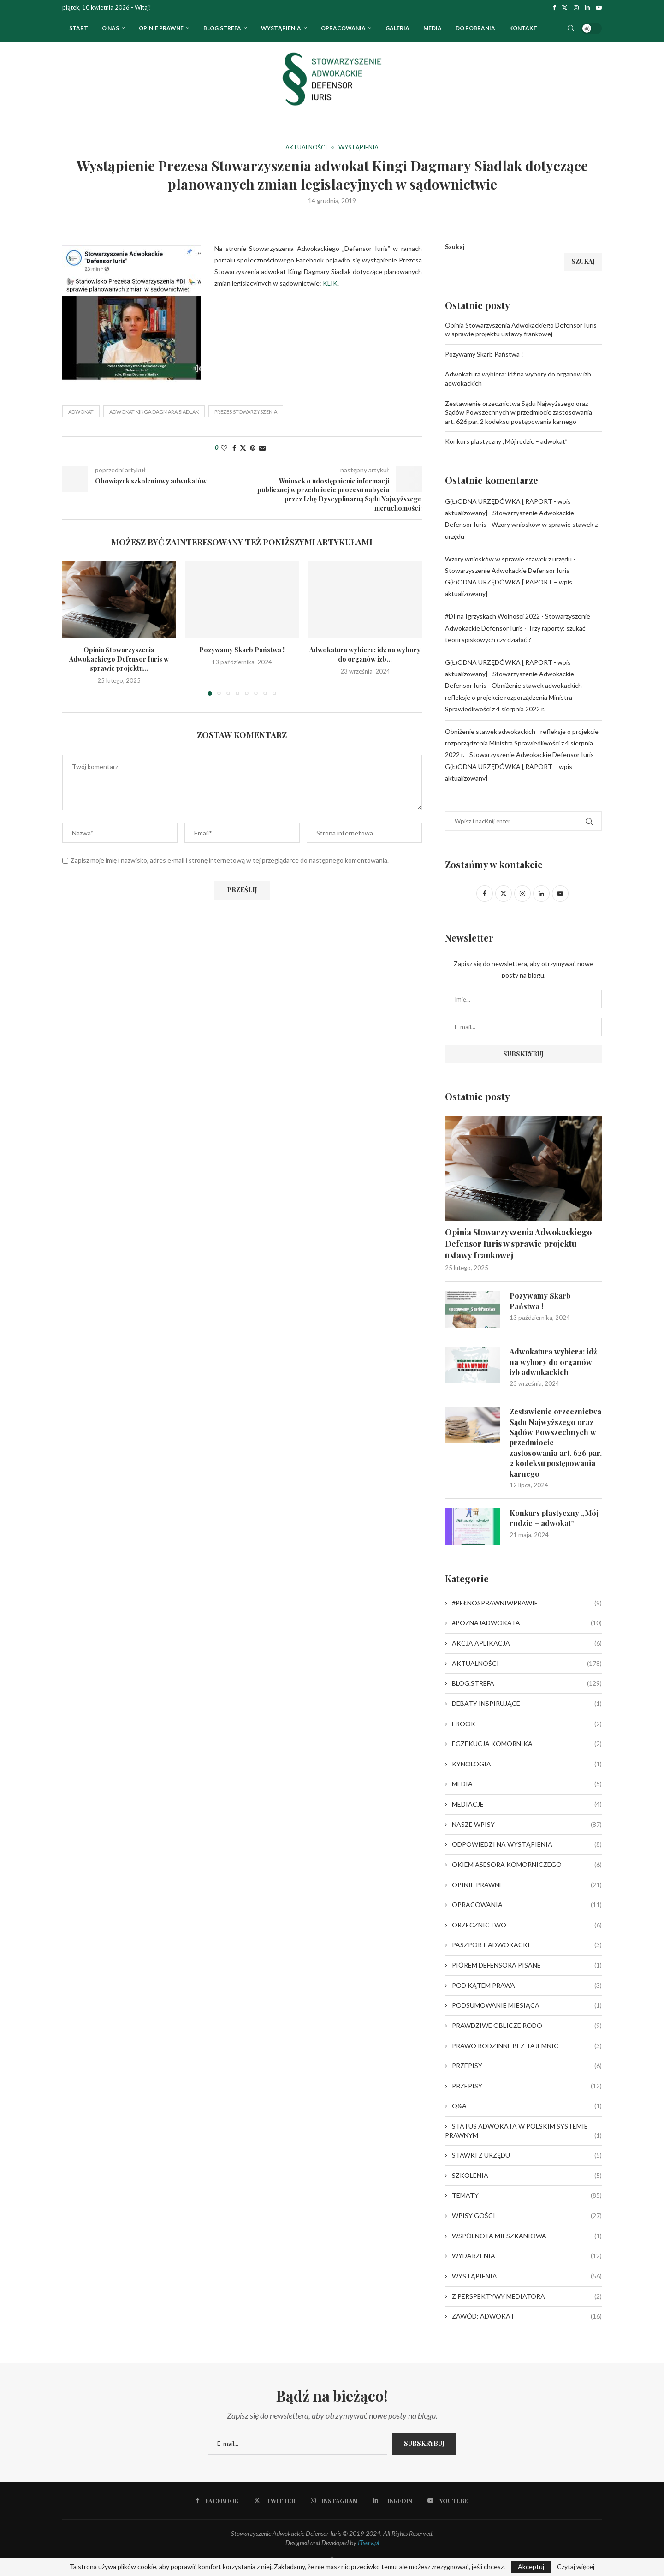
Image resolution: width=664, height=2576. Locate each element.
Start (78, 27)
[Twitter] (565, 7)
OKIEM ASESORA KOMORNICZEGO (527, 1864)
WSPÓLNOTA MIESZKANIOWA (527, 2236)
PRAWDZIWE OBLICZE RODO (527, 2025)
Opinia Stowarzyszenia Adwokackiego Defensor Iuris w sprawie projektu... (119, 659)
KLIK (330, 283)
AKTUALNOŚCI (527, 1663)
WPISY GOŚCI (527, 2215)
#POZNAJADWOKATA (527, 1623)
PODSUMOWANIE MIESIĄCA (527, 2005)
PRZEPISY (527, 2065)
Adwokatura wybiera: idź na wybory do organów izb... (365, 654)
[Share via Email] (262, 448)
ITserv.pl (368, 2542)
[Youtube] (599, 7)
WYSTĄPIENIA (281, 27)
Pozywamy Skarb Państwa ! (242, 649)
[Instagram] (576, 7)
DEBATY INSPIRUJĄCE (527, 1703)
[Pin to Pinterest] (252, 448)
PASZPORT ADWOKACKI (527, 1945)
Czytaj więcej (575, 2567)
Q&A (527, 2106)
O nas (110, 27)
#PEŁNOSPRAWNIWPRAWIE (527, 1603)
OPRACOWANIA (343, 27)
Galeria (397, 27)
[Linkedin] (587, 7)
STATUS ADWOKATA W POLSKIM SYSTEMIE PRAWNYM (523, 2131)
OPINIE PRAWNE (161, 27)
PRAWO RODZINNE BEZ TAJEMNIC (527, 2046)
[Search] (570, 28)
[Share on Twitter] (243, 448)
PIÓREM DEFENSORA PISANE (527, 1965)
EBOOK (527, 1724)
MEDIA (527, 1784)
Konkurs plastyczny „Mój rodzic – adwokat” (506, 441)
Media (432, 27)
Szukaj (455, 246)
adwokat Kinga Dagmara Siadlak (154, 412)
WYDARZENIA (527, 2255)
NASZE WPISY (527, 1824)
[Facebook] (554, 7)
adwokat (81, 412)
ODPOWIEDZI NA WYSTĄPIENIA (527, 1844)
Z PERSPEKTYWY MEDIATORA (527, 2296)
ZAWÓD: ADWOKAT (527, 2316)
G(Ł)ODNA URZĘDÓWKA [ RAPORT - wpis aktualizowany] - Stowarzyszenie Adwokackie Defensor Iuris (509, 512)
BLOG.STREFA (527, 1683)
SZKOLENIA (527, 2175)
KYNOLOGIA (527, 1764)
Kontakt (523, 27)
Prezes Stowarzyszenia (245, 412)
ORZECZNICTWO (527, 1925)
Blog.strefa (222, 27)
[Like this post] (224, 448)
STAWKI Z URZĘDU (527, 2155)
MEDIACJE (527, 1804)
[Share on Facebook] (234, 448)
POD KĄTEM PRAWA (527, 1985)
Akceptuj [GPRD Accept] (531, 2566)
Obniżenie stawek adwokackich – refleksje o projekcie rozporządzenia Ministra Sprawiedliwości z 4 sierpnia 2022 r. (516, 696)
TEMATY (527, 2195)
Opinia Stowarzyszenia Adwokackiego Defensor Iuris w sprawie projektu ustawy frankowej (518, 1244)
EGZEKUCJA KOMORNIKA (527, 1743)
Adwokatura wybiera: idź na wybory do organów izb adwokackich (553, 1362)
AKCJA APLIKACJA (527, 1643)
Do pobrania (475, 27)
